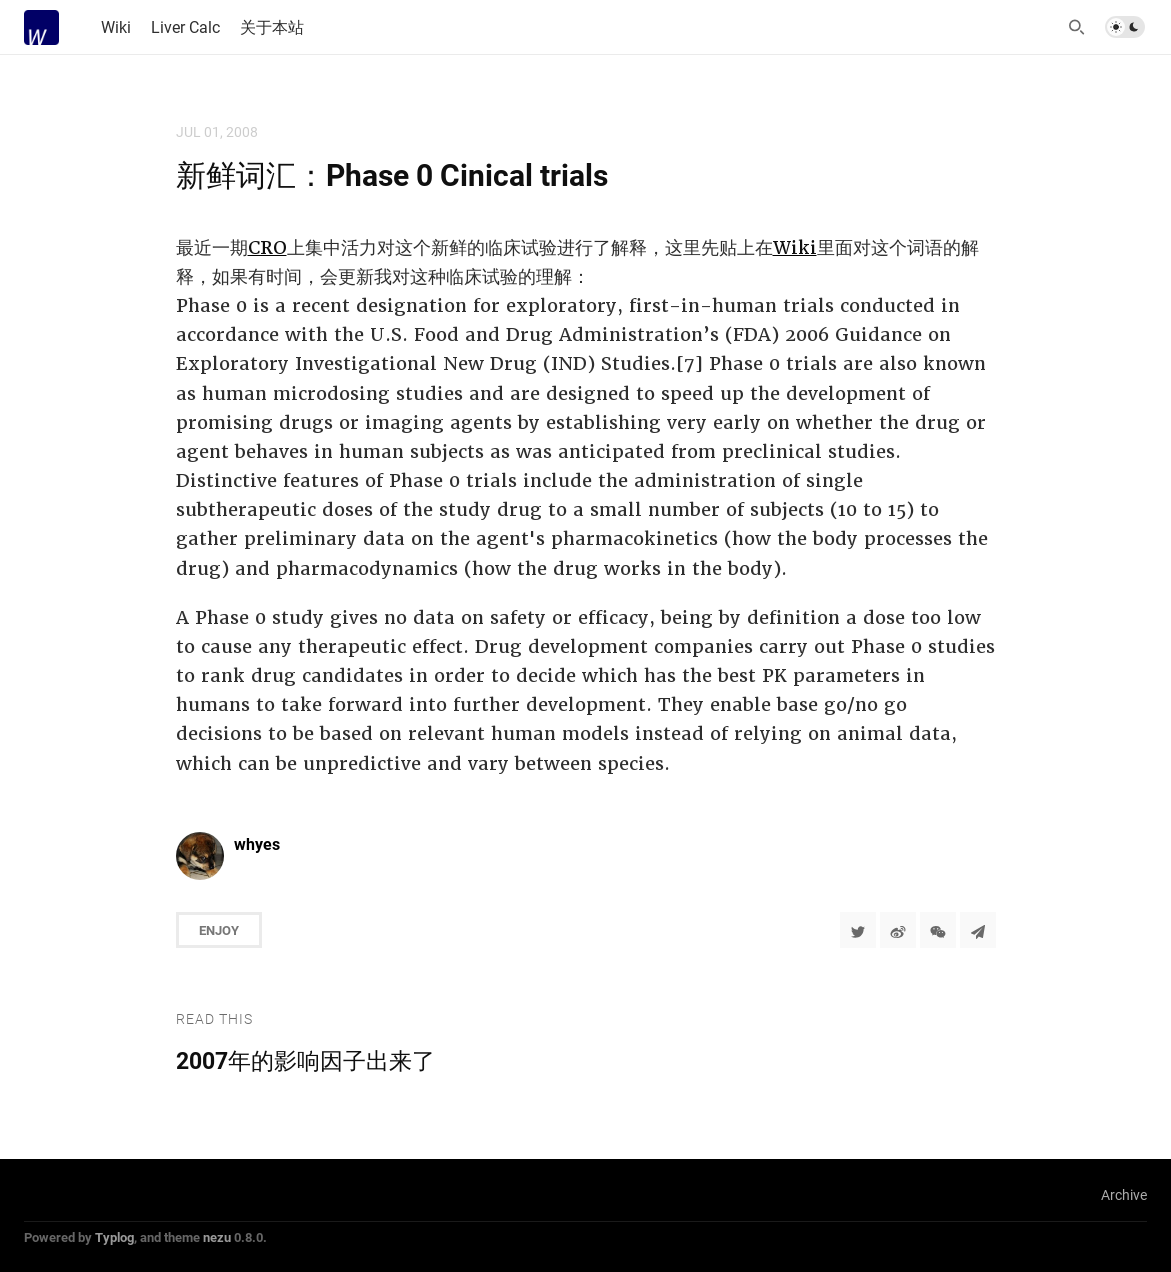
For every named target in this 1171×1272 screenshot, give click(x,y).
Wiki (795, 247)
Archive (1124, 1194)
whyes (257, 843)
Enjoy (219, 930)
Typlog (114, 1237)
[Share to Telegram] (978, 930)
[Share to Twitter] (858, 930)
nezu (217, 1237)
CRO (267, 247)
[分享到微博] (898, 930)
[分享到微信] (938, 930)
